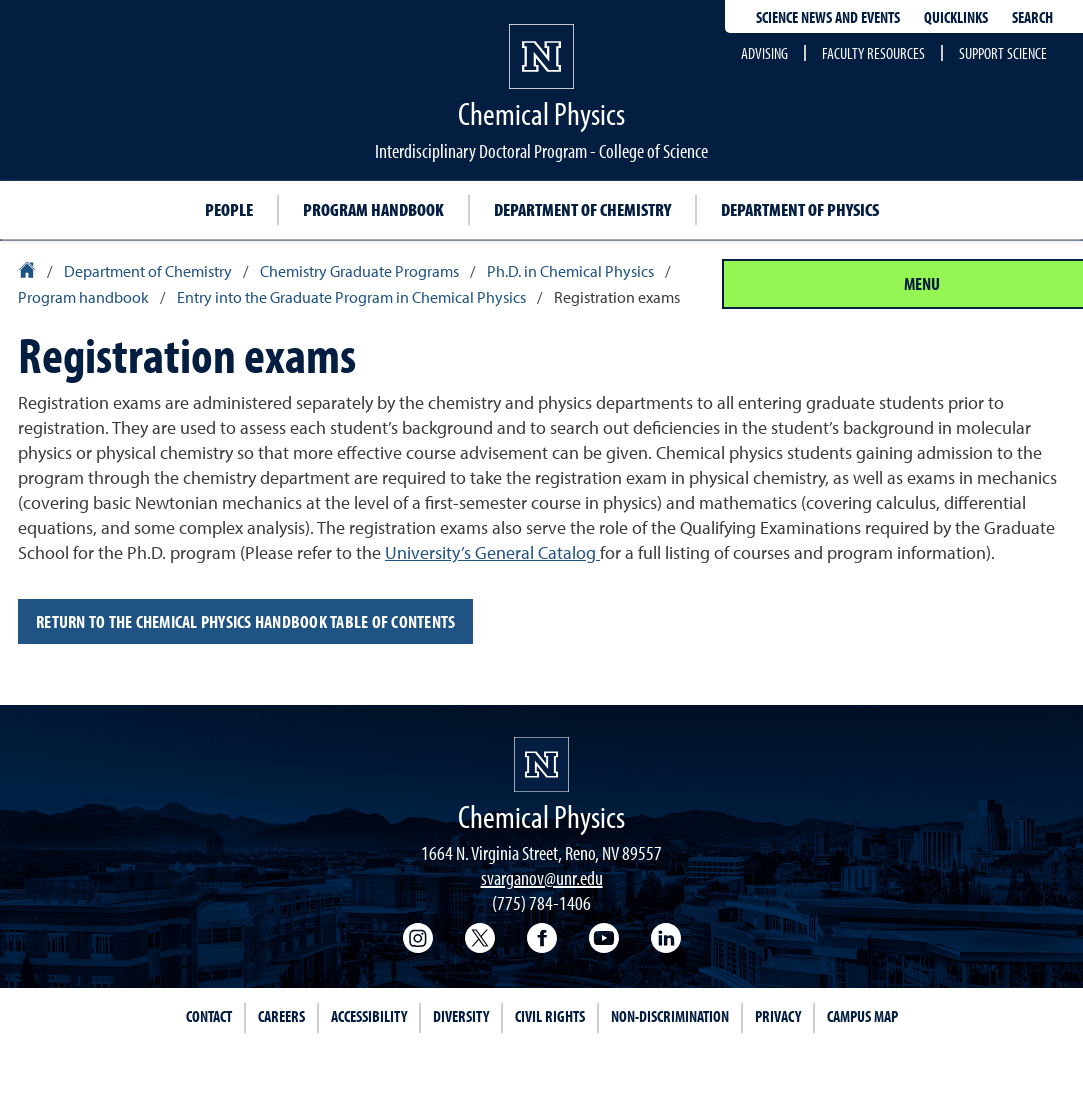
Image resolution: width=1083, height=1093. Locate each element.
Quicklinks (956, 17)
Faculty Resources (873, 53)
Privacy (778, 1016)
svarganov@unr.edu (542, 877)
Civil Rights (550, 1016)
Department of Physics (800, 209)
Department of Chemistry (582, 209)
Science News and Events (828, 17)
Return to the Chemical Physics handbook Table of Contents (245, 621)
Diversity (461, 1016)
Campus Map (862, 1016)
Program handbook (373, 209)
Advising (764, 53)
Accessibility (369, 1016)
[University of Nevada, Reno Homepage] (541, 764)
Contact (209, 1016)
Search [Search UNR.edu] (1032, 17)
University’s (492, 552)
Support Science (1003, 53)
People (229, 209)
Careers (281, 1016)
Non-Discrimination (670, 1016)
